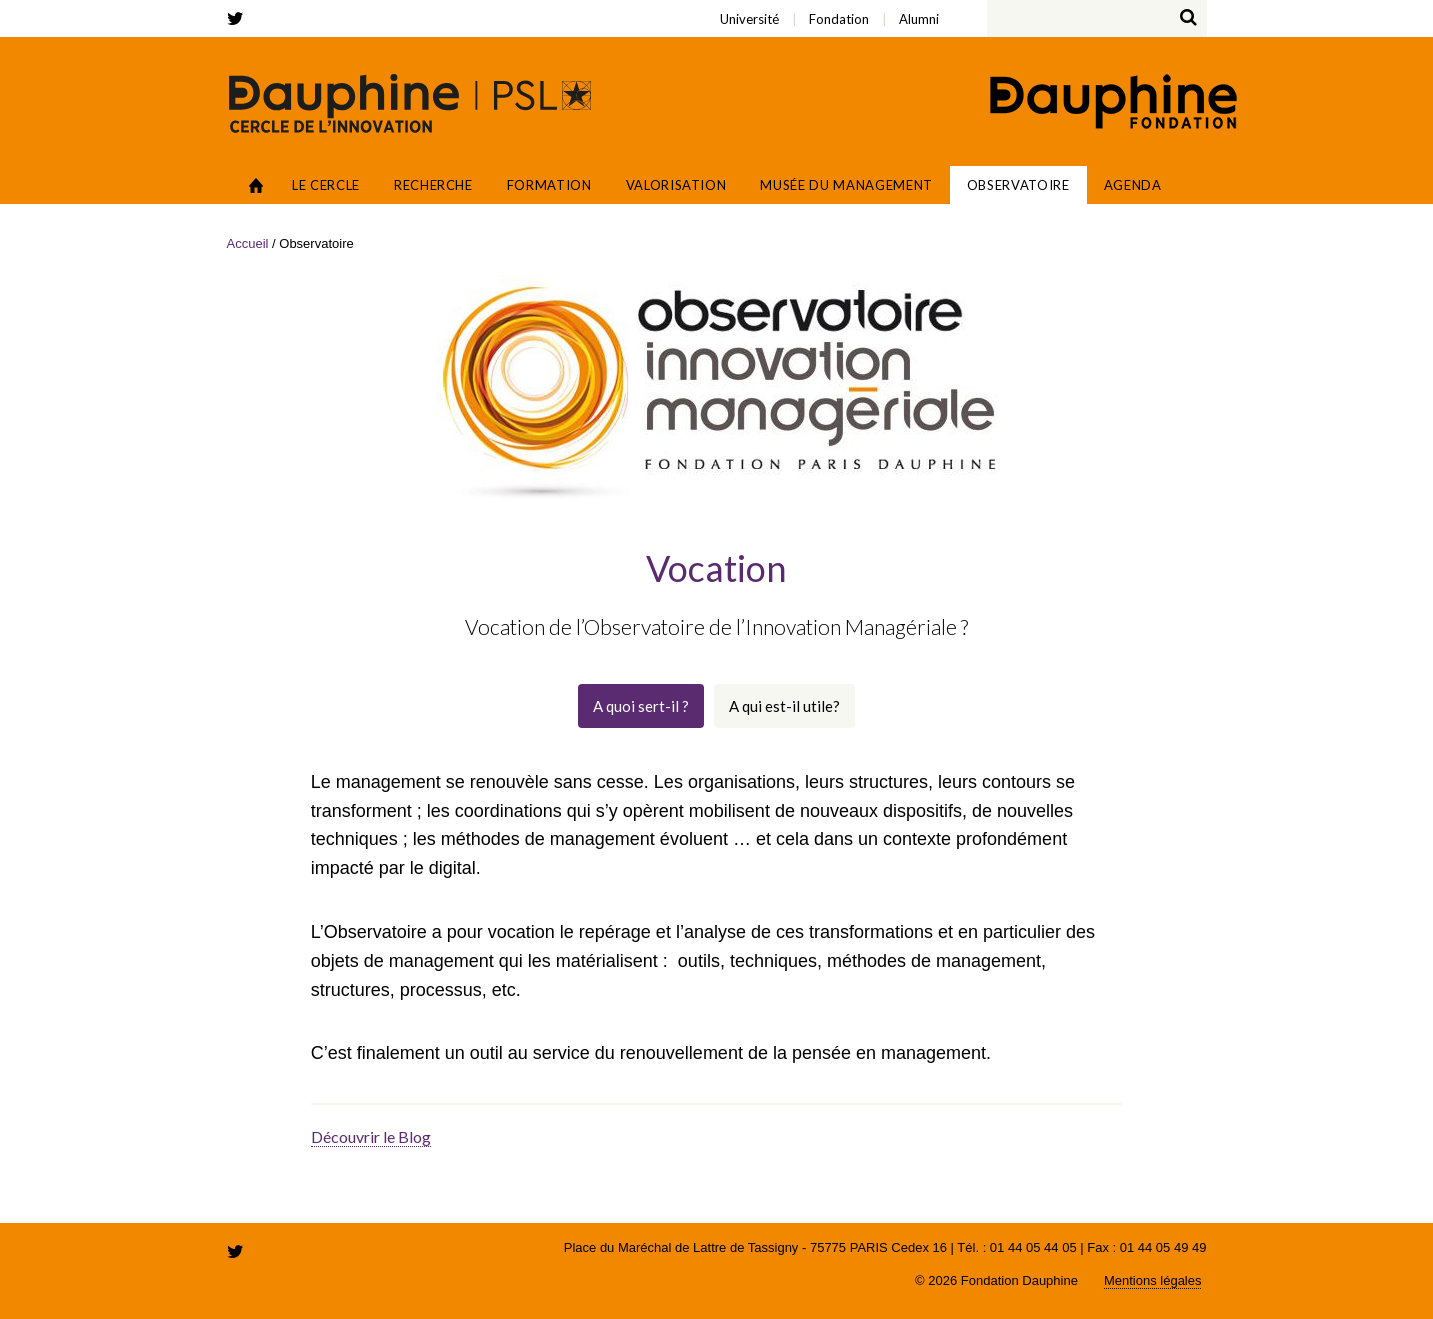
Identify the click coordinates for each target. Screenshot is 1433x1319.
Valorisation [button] (676, 185)
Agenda (1133, 185)
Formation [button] (549, 185)
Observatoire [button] (1018, 185)
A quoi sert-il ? (641, 706)
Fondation (327, 6)
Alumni (341, 6)
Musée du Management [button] (846, 185)
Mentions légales (1153, 1280)
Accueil (256, 185)
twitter (239, 18)
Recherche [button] (433, 185)
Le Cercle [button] (326, 185)
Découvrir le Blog (371, 1136)
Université (316, 6)
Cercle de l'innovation (410, 103)
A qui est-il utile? (784, 706)
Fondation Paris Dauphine (1112, 104)
